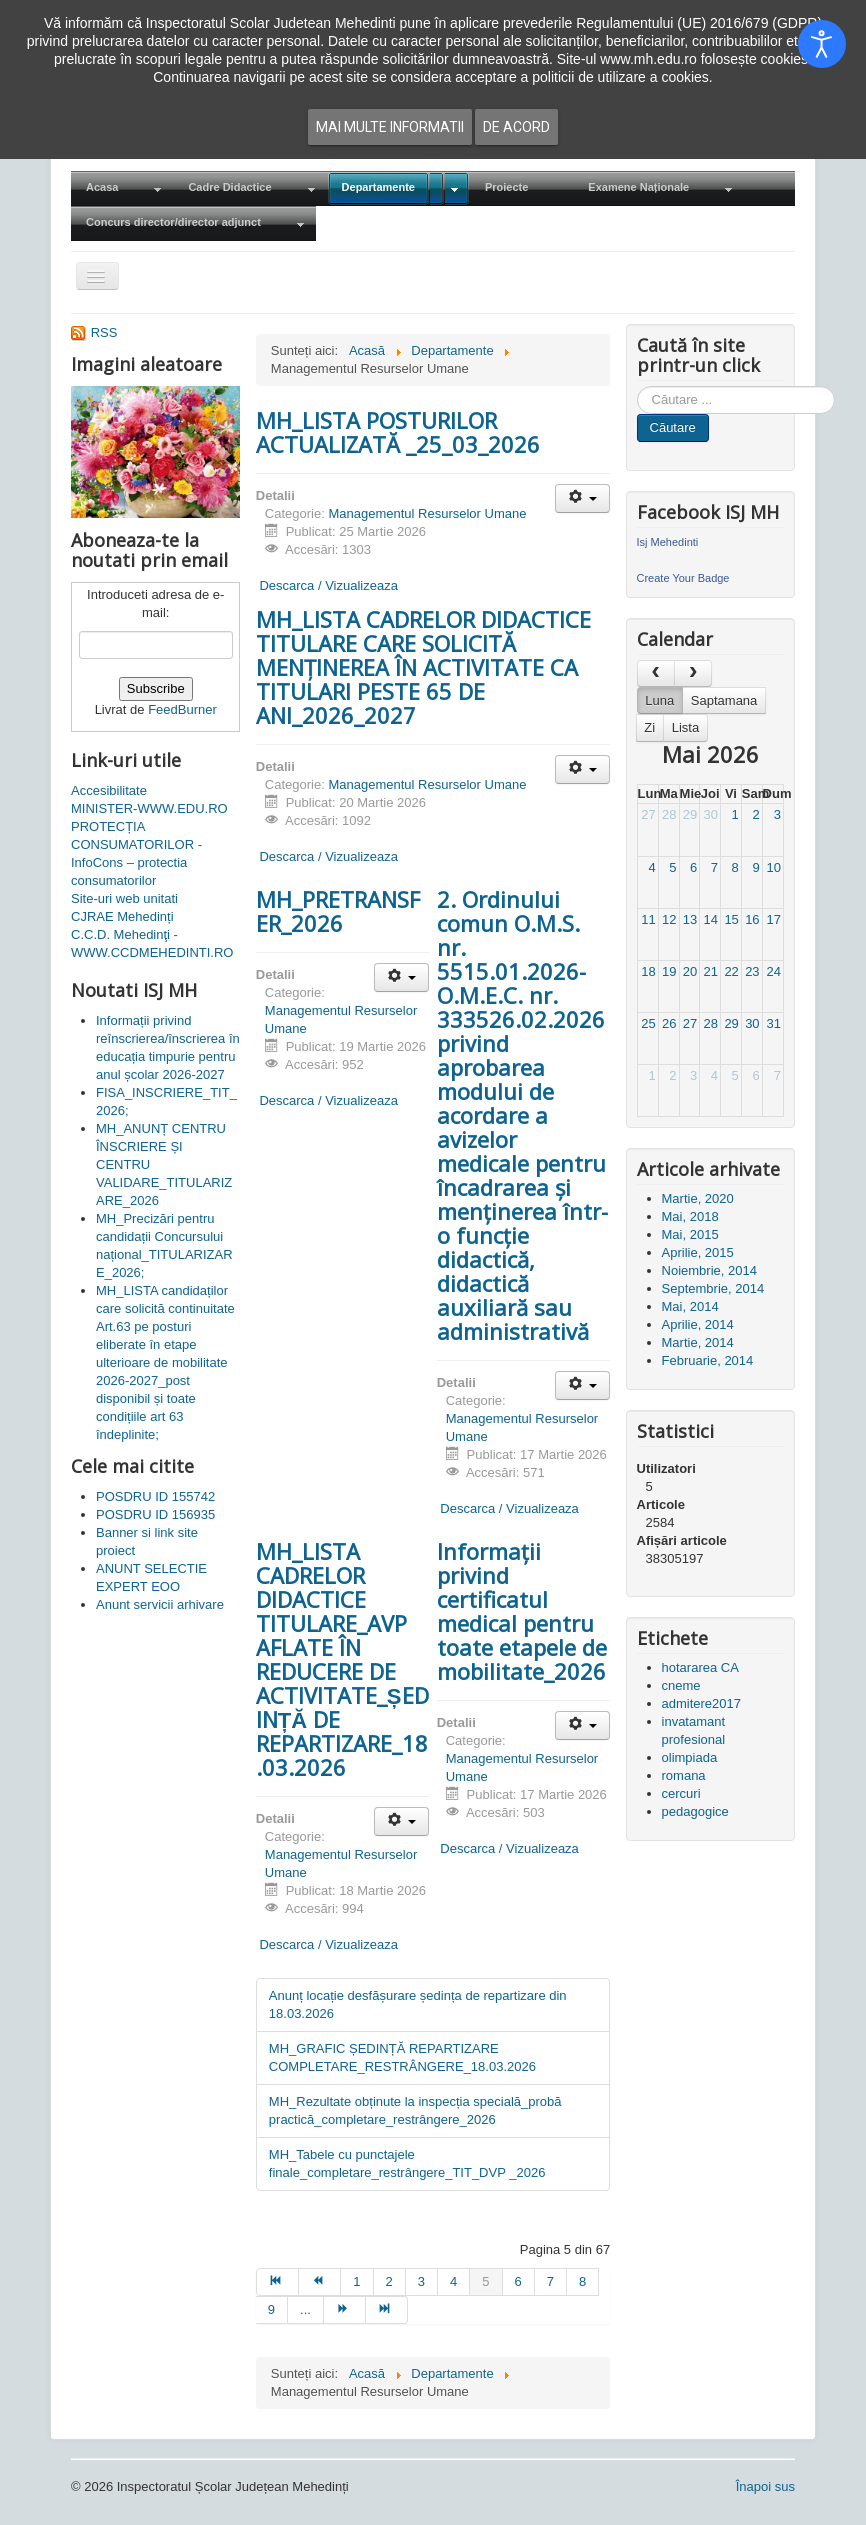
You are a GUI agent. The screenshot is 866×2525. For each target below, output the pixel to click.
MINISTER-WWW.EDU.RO (149, 808)
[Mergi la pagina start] (277, 2282)
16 (752, 919)
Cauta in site (637, 386)
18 (648, 971)
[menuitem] (122, 188)
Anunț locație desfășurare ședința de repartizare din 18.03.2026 (418, 2004)
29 (690, 814)
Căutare (673, 427)
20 (690, 971)
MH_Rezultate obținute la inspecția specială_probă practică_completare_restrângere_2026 (415, 2110)
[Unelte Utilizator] (582, 498)
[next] (693, 673)
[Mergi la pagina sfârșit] (387, 2310)
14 (711, 919)
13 (690, 919)
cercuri (681, 1793)
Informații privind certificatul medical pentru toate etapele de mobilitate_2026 (522, 1611)
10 (773, 867)
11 (648, 919)
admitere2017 (702, 1703)
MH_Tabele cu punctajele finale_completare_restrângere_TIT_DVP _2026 (407, 2163)
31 (773, 1023)
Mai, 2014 (690, 1306)
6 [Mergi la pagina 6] (518, 2281)
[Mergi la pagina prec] (320, 2282)
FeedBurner (182, 709)
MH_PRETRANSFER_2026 (338, 911)
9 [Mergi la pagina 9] (271, 2309)
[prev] (656, 673)
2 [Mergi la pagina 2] (389, 2281)
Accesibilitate (109, 790)
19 (669, 971)
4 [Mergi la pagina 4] (453, 2281)
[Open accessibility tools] (822, 44)
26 (669, 1023)
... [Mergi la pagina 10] (305, 2309)
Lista (685, 727)
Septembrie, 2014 (713, 1288)
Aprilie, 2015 (698, 1252)
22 (731, 971)
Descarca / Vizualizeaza (327, 585)
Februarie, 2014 (708, 1360)
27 (648, 814)
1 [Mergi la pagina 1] (356, 2281)
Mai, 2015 (690, 1234)
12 (669, 919)
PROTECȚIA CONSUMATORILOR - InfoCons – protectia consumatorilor (136, 853)
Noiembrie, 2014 (709, 1270)
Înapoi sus (765, 2486)
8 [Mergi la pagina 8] (582, 2281)
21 (711, 971)
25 (648, 1023)
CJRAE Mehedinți (122, 916)
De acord (516, 127)
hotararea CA (700, 1667)
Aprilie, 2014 (698, 1324)
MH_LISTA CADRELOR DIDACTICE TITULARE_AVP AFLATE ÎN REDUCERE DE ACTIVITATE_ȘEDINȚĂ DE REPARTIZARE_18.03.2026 (342, 1659)
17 (773, 919)
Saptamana (724, 700)
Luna (659, 700)
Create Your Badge (683, 578)
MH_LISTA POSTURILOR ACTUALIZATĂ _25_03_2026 (398, 432)
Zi (649, 727)
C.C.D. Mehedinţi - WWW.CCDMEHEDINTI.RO (152, 943)
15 (731, 919)
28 (669, 814)
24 (773, 971)
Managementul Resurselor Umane (427, 513)
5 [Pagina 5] (485, 2281)
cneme (681, 1685)
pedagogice (695, 1811)
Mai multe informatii (390, 127)
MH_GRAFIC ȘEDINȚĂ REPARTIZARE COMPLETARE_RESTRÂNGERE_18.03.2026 (402, 2057)
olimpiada (690, 1757)
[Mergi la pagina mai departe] (345, 2310)
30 (711, 814)
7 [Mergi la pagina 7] (550, 2281)
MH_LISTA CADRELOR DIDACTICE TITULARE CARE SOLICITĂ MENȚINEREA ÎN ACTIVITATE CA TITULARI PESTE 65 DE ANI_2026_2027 (423, 667)
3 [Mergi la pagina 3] (421, 2281)
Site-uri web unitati (124, 898)
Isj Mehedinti (668, 542)
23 (752, 971)
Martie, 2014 (698, 1342)
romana (684, 1775)
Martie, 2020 (698, 1198)
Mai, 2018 (690, 1216)
